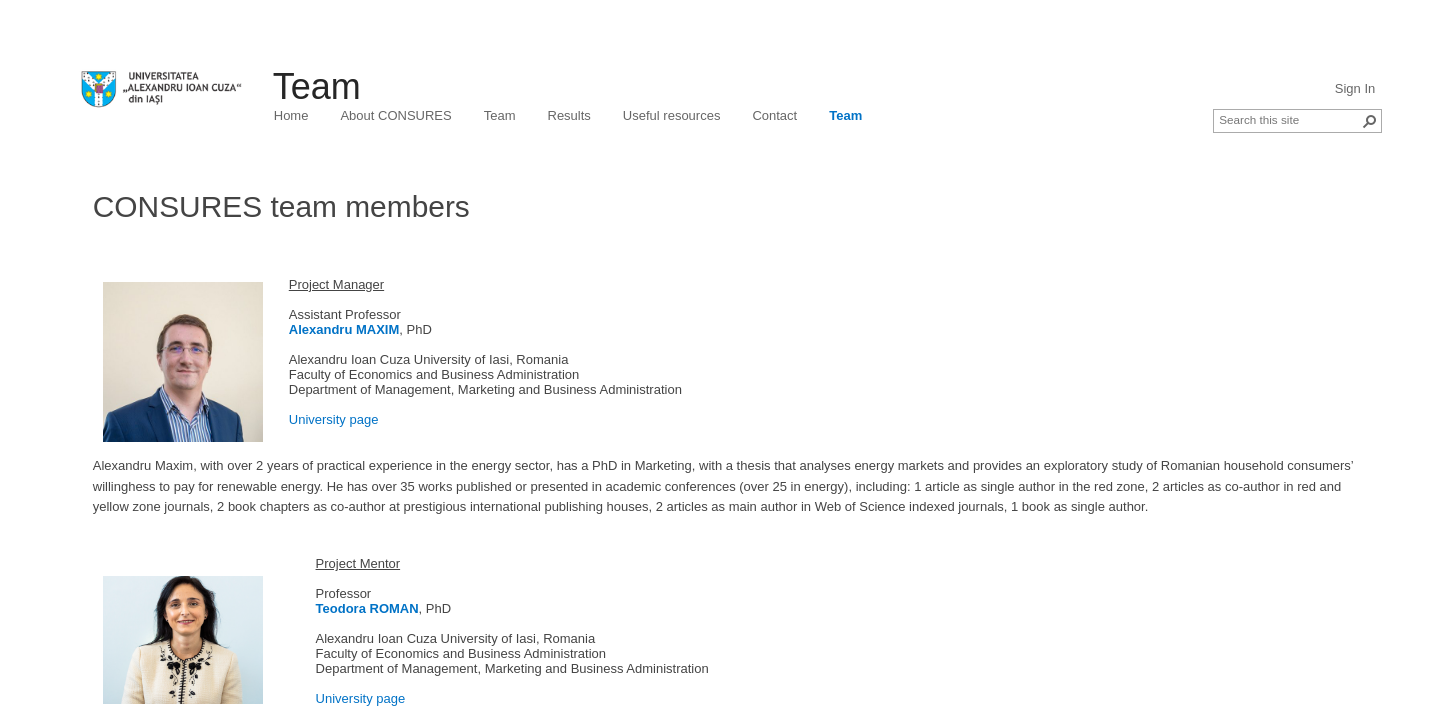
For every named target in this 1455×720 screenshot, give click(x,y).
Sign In (1355, 88)
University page (334, 419)
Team (317, 86)
